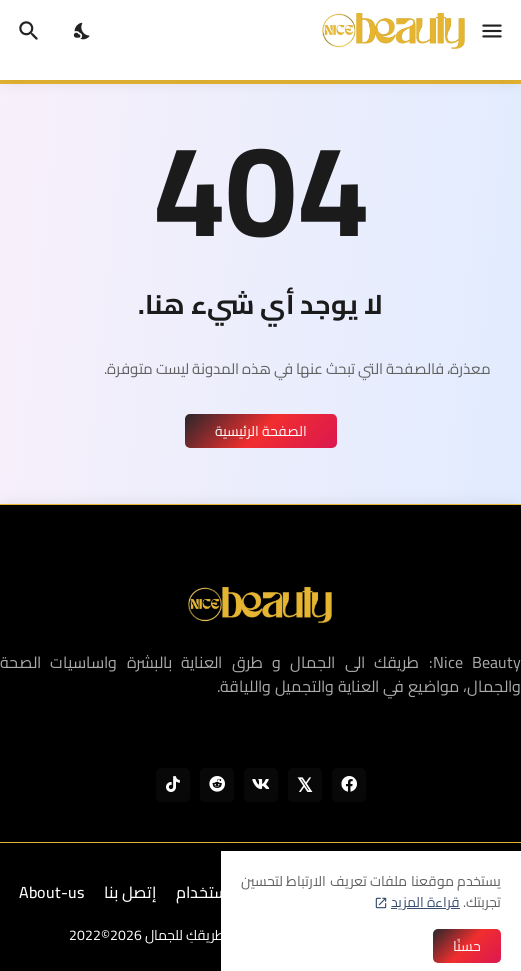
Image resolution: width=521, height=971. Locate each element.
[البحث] (26, 31)
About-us (51, 892)
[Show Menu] (493, 31)
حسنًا (467, 946)
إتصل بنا (130, 892)
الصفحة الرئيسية (261, 431)
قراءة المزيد (425, 902)
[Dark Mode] (83, 31)
